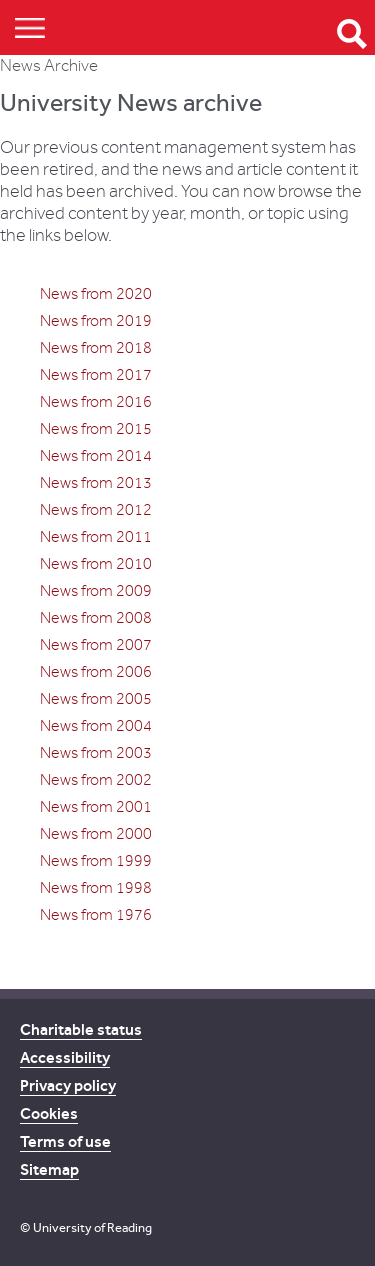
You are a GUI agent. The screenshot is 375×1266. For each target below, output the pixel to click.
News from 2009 (96, 591)
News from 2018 (96, 348)
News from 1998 (96, 888)
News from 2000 (96, 834)
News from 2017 (96, 375)
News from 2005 (96, 699)
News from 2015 (96, 429)
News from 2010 (96, 564)
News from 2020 (96, 294)
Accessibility (65, 1057)
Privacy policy (68, 1085)
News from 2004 (96, 726)
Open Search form (352, 34)
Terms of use (65, 1141)
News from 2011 (96, 537)
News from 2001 (96, 807)
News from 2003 (96, 753)
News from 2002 (96, 780)
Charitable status (81, 1029)
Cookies (49, 1113)
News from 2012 (96, 510)
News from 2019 (96, 321)
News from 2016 (96, 402)
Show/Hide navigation (30, 27)
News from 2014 (96, 456)
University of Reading (92, 1227)
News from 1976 (96, 915)
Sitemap (49, 1169)
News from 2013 (96, 483)
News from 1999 (96, 861)
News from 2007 (96, 645)
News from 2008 (96, 618)
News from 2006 (96, 672)
